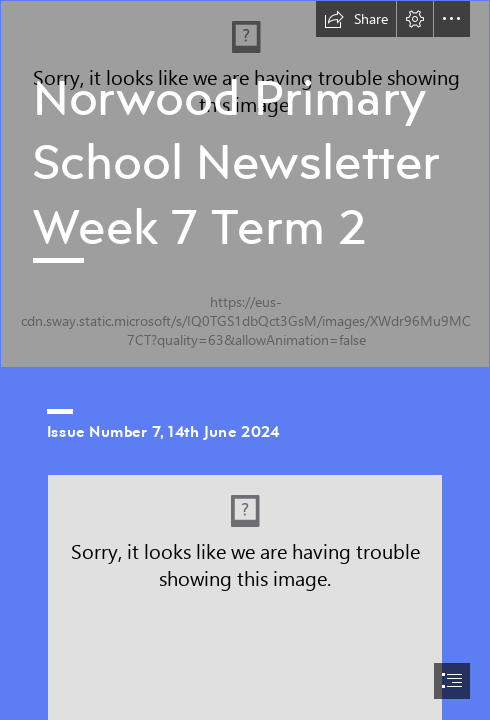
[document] (245, 360)
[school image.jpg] (245, 184)
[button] (356, 19)
